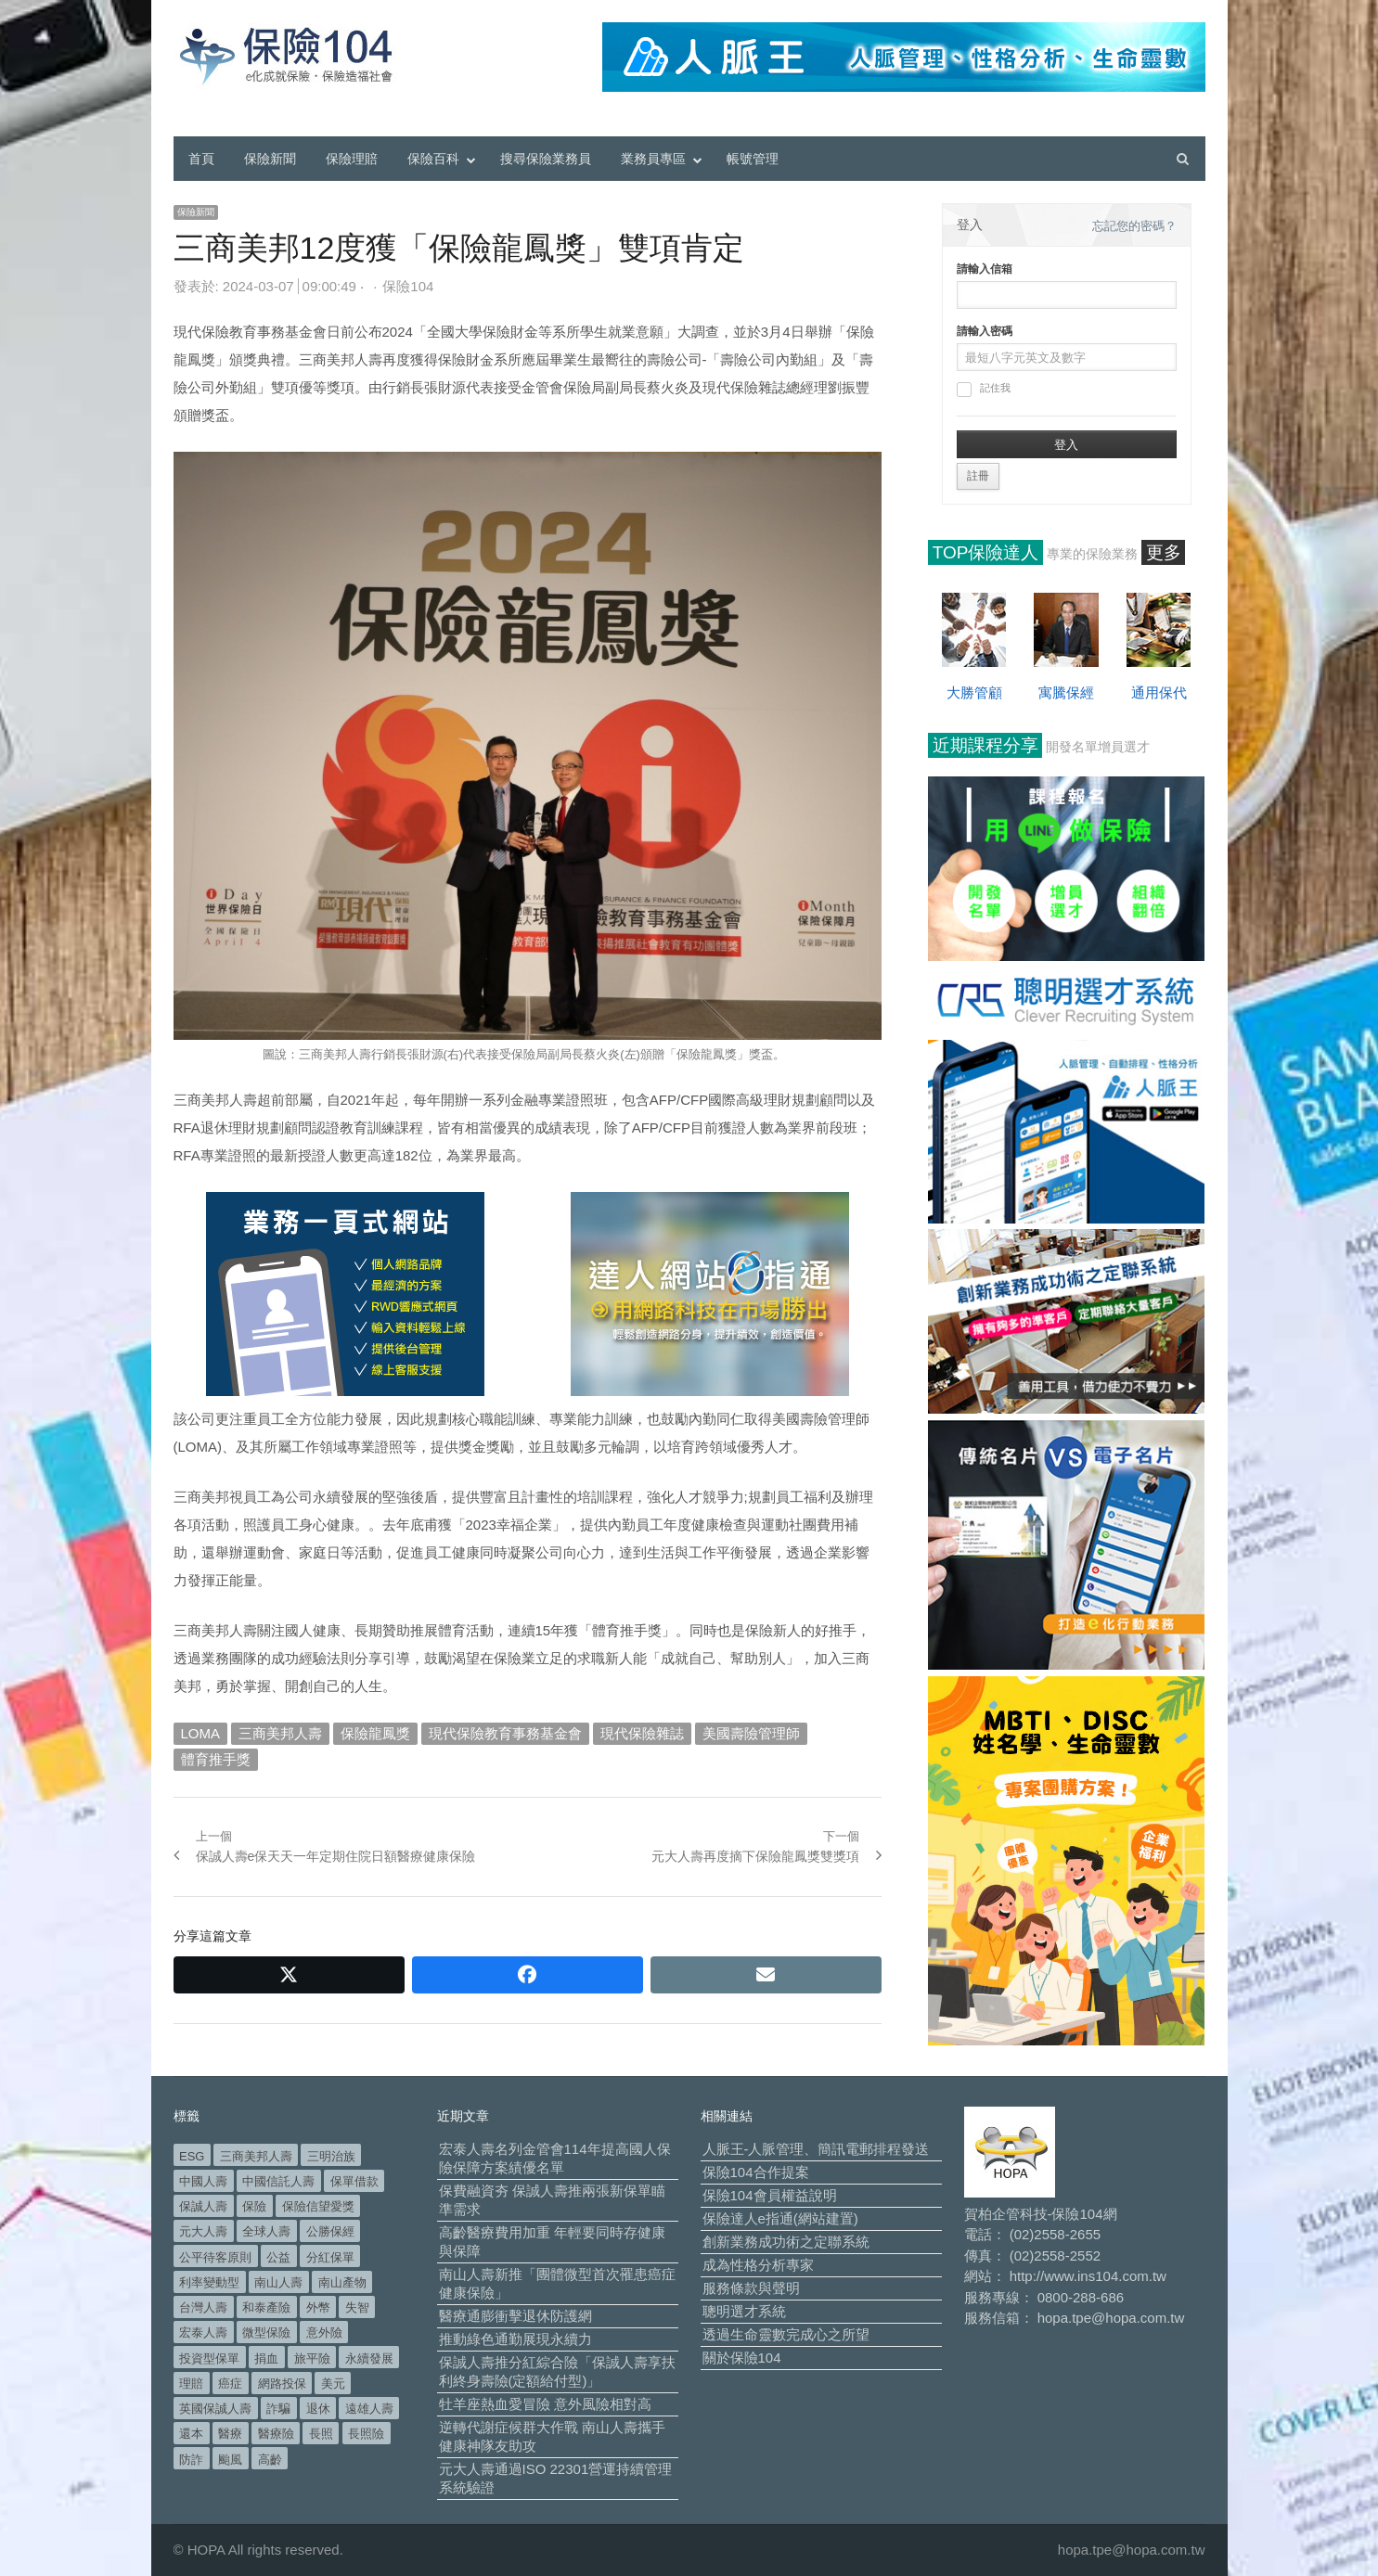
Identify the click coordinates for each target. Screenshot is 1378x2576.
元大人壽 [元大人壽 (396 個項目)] (203, 2231)
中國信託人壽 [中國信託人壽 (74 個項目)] (278, 2181)
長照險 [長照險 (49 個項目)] (366, 2434)
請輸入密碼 (984, 331)
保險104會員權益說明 (769, 2195)
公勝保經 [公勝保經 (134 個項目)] (330, 2231)
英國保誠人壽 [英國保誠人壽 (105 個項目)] (215, 2409)
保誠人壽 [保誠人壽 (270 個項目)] (203, 2206)
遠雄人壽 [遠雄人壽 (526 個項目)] (369, 2409)
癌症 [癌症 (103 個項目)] (230, 2383)
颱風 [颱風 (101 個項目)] (230, 2460)
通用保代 (1159, 692)
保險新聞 (270, 158)
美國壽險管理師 (751, 1733)
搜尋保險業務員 (545, 158)
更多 (1163, 552)
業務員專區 (653, 158)
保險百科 (433, 158)
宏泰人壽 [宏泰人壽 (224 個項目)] (203, 2332)
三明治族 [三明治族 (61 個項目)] (331, 2156)
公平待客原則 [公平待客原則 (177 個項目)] (215, 2257)
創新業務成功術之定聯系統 (785, 2241)
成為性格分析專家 (758, 2265)
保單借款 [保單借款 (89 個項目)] (354, 2181)
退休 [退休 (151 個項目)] (318, 2409)
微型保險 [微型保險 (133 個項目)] (266, 2332)
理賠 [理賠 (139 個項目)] (191, 2383)
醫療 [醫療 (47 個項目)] (230, 2434)
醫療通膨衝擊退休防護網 (515, 2316)
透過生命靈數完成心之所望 (785, 2334)
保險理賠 (352, 158)
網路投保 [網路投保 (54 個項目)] (282, 2383)
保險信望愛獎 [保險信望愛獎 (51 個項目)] (318, 2206)
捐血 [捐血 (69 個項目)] (266, 2358)
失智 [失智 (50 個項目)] (357, 2307)
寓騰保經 (1066, 692)
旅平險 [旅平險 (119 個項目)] (312, 2358)
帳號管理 (753, 158)
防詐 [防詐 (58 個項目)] (191, 2460)
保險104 (407, 286)
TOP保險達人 (986, 552)
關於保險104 (741, 2357)
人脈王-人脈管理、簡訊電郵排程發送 (816, 2149)
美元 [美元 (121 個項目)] (333, 2383)
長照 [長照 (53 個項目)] (321, 2434)
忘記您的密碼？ (1134, 226)
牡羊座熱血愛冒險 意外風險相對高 (545, 2404)
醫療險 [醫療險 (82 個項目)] (276, 2434)
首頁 (201, 158)
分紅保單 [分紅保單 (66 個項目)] (330, 2257)
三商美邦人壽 (280, 1733)
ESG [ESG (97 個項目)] (191, 2156)
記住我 (984, 389)
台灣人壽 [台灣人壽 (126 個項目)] (203, 2307)
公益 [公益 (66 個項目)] (278, 2257)
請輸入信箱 (984, 269)
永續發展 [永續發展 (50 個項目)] (369, 2358)
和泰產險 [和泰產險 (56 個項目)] (266, 2307)
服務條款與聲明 (751, 2288)
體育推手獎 (216, 1759)
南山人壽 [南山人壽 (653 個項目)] (278, 2282)
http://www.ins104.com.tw (1088, 2276)
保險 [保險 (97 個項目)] (254, 2206)
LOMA (201, 1733)
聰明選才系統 (744, 2311)
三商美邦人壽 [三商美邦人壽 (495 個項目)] (256, 2156)
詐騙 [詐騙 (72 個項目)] (278, 2409)
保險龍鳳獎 (375, 1733)
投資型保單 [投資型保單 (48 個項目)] (209, 2358)
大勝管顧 (974, 692)
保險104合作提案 (755, 2172)
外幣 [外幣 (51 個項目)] (318, 2307)
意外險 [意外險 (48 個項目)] (324, 2332)
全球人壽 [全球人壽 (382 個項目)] (266, 2231)
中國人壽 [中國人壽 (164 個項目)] (203, 2181)
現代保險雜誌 (642, 1733)
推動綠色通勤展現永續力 (515, 2339)
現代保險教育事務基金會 (505, 1733)
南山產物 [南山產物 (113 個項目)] (342, 2282)
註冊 (978, 475)
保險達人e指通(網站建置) (780, 2218)
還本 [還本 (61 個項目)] (191, 2434)
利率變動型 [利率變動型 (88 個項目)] (209, 2282)
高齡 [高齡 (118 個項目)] (270, 2460)
